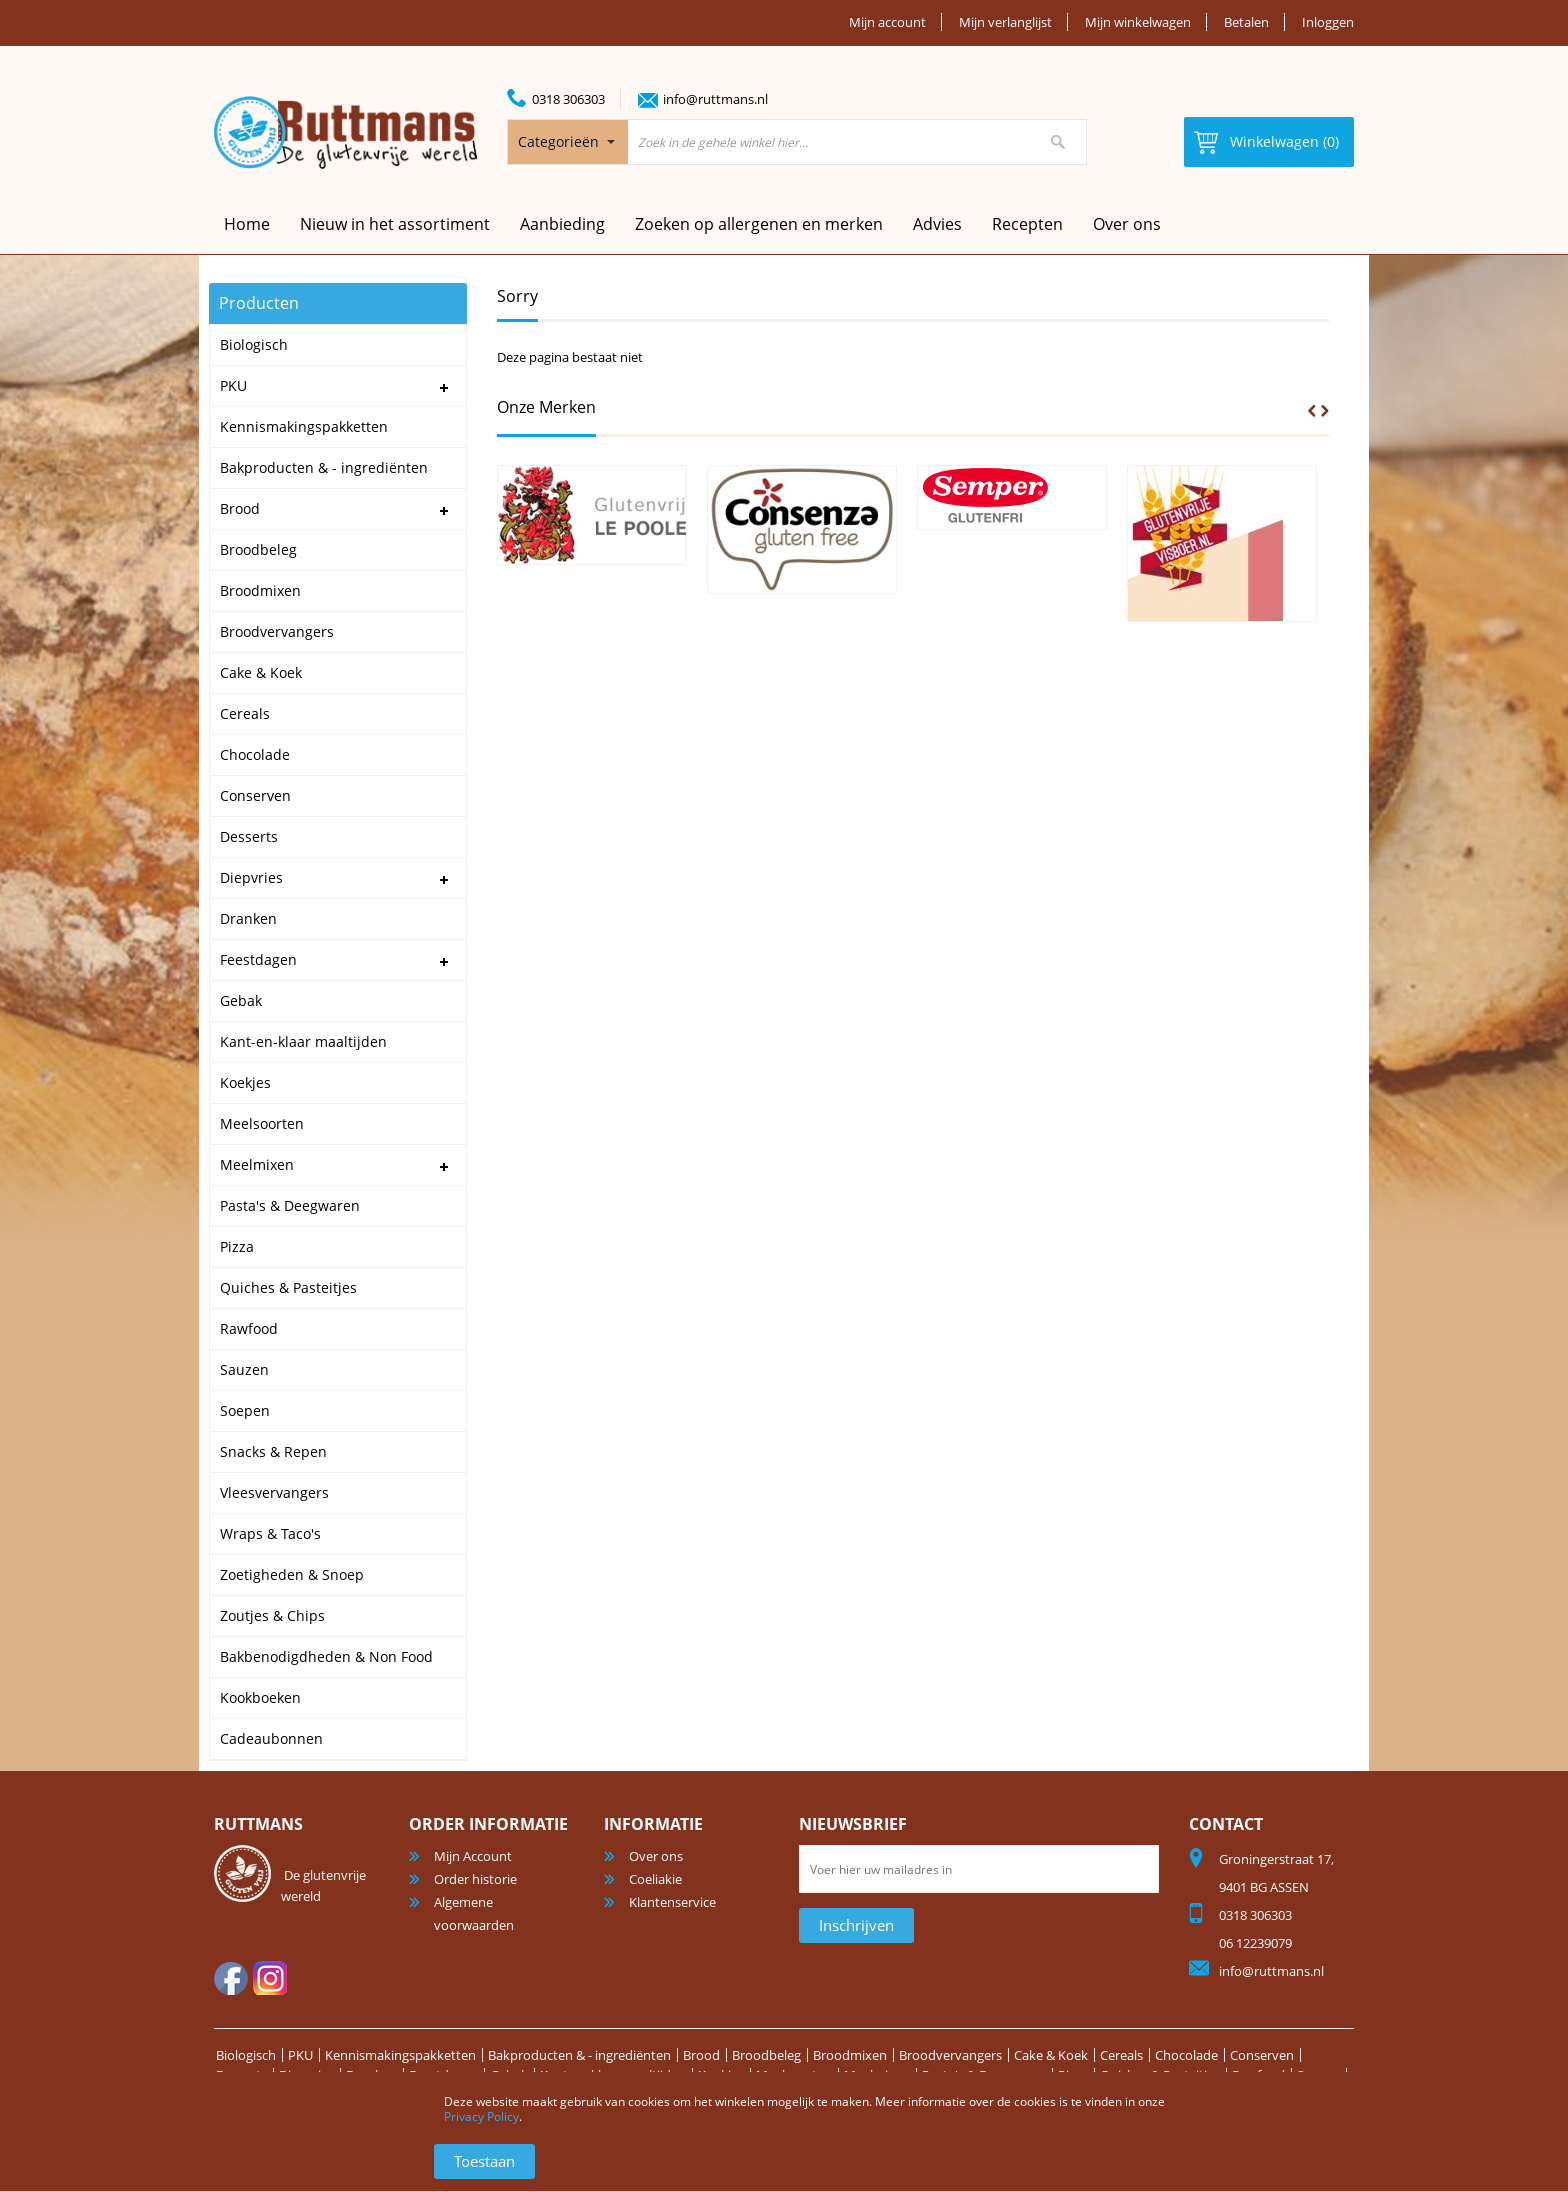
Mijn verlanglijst (1005, 22)
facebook (231, 1978)
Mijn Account (473, 1856)
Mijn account (887, 22)
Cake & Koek (1051, 2055)
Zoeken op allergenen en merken (759, 224)
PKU (300, 2055)
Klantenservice (672, 1902)
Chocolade (1186, 2055)
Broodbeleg (766, 2055)
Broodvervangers (950, 2055)
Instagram (270, 1978)
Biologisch (246, 2055)
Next (1325, 411)
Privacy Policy (481, 2116)
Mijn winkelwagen (1138, 22)
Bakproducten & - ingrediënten (579, 2055)
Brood (701, 2055)
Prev (1312, 411)
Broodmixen (850, 2055)
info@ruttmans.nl (715, 99)
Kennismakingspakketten (400, 2055)
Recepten (1027, 224)
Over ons (1127, 224)
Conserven (1262, 2055)
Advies (937, 224)
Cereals (1121, 2055)
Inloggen (1328, 22)
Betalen (1246, 22)
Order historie (475, 1879)
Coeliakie (655, 1879)
